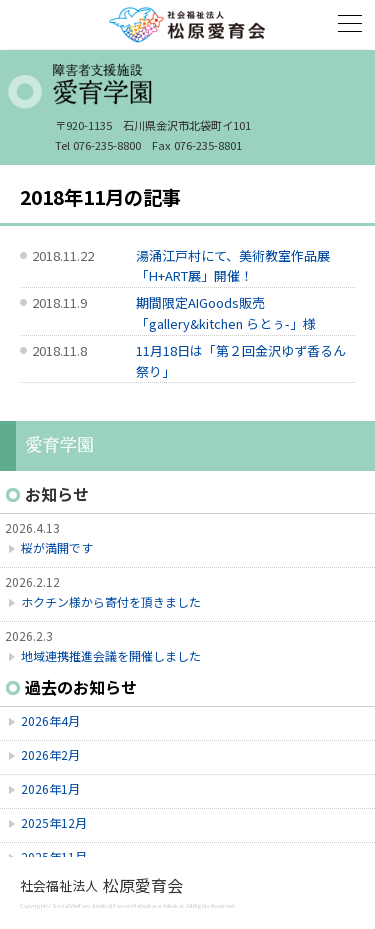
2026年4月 (50, 720)
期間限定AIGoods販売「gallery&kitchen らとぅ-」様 (226, 313)
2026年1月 (50, 788)
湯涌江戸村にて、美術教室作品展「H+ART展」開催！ (233, 266)
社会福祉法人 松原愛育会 (188, 25)
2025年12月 (54, 822)
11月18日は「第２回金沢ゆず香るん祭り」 (241, 361)
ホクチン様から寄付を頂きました (111, 601)
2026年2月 (50, 754)
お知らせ (57, 494)
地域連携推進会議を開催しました (111, 655)
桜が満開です (57, 547)
